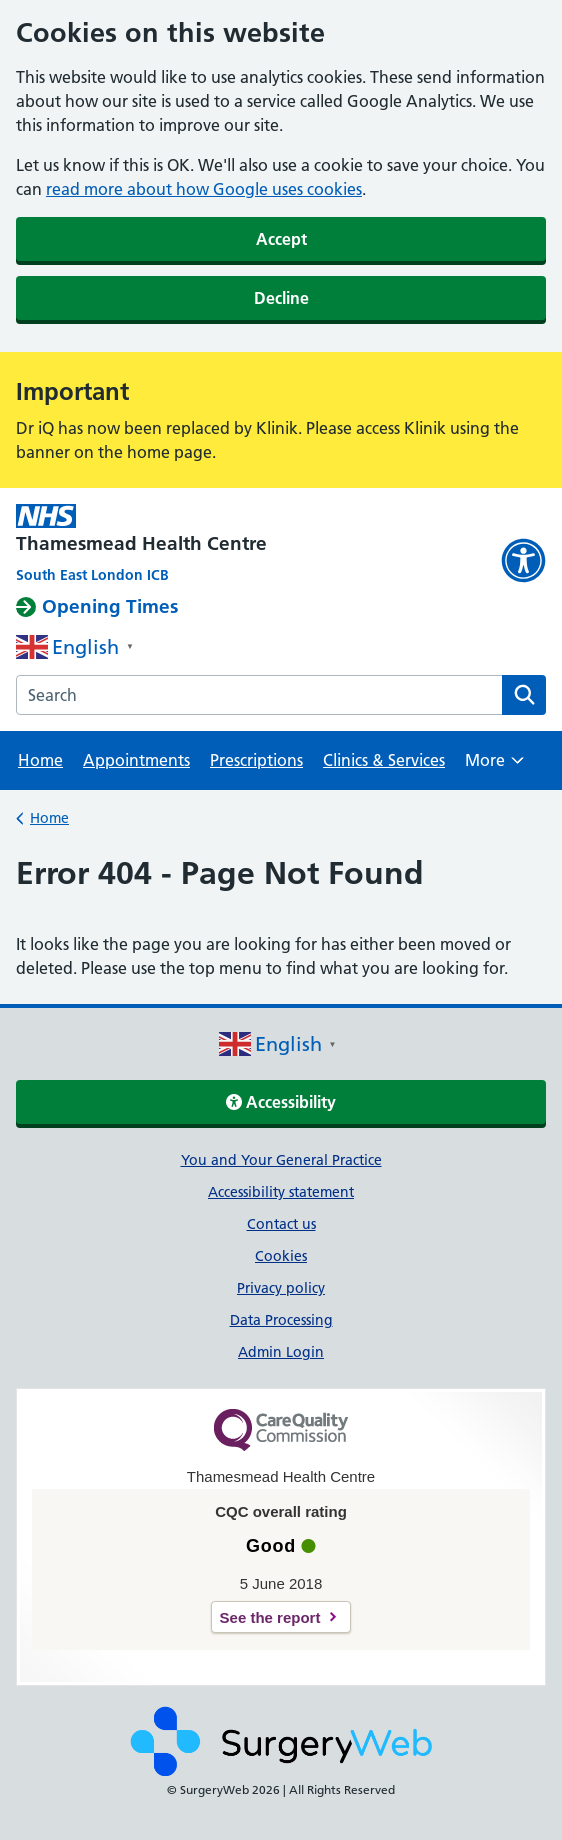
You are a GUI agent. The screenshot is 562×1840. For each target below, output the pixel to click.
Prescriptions (256, 760)
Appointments (136, 760)
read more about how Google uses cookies (204, 189)
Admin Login (281, 1352)
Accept (281, 239)
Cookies (281, 1256)
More (494, 766)
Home (40, 760)
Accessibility (281, 1102)
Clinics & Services (384, 760)
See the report (270, 1617)
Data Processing (281, 1320)
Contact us (281, 1224)
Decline (281, 298)
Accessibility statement (281, 1192)
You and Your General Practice (281, 1160)
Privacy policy (281, 1288)
